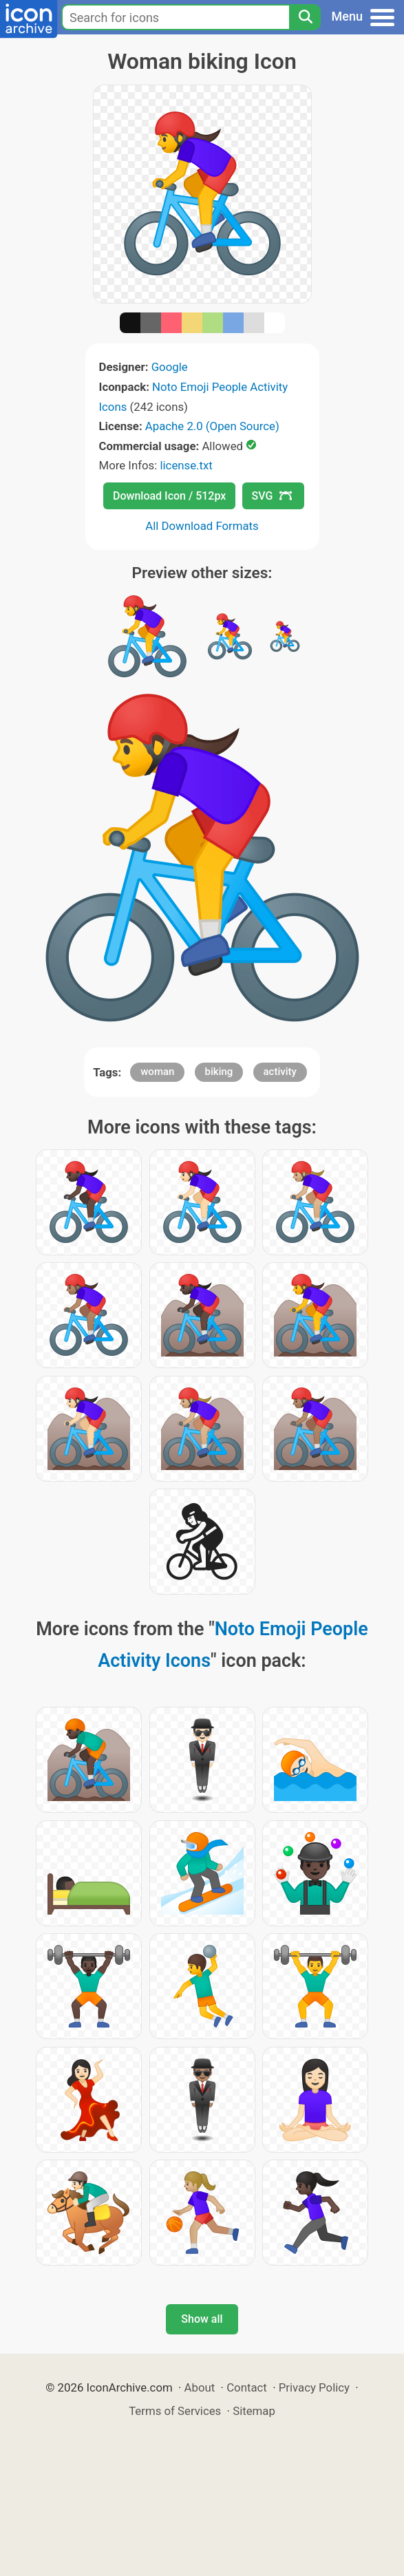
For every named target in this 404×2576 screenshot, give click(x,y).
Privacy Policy (314, 2387)
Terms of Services (175, 2411)
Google (169, 367)
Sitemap (254, 2411)
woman (157, 1071)
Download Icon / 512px (169, 495)
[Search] (305, 17)
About (199, 2387)
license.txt (186, 465)
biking (219, 1071)
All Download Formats (202, 526)
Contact (246, 2387)
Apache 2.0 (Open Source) (212, 426)
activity (280, 1071)
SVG (272, 495)
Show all (201, 2318)
